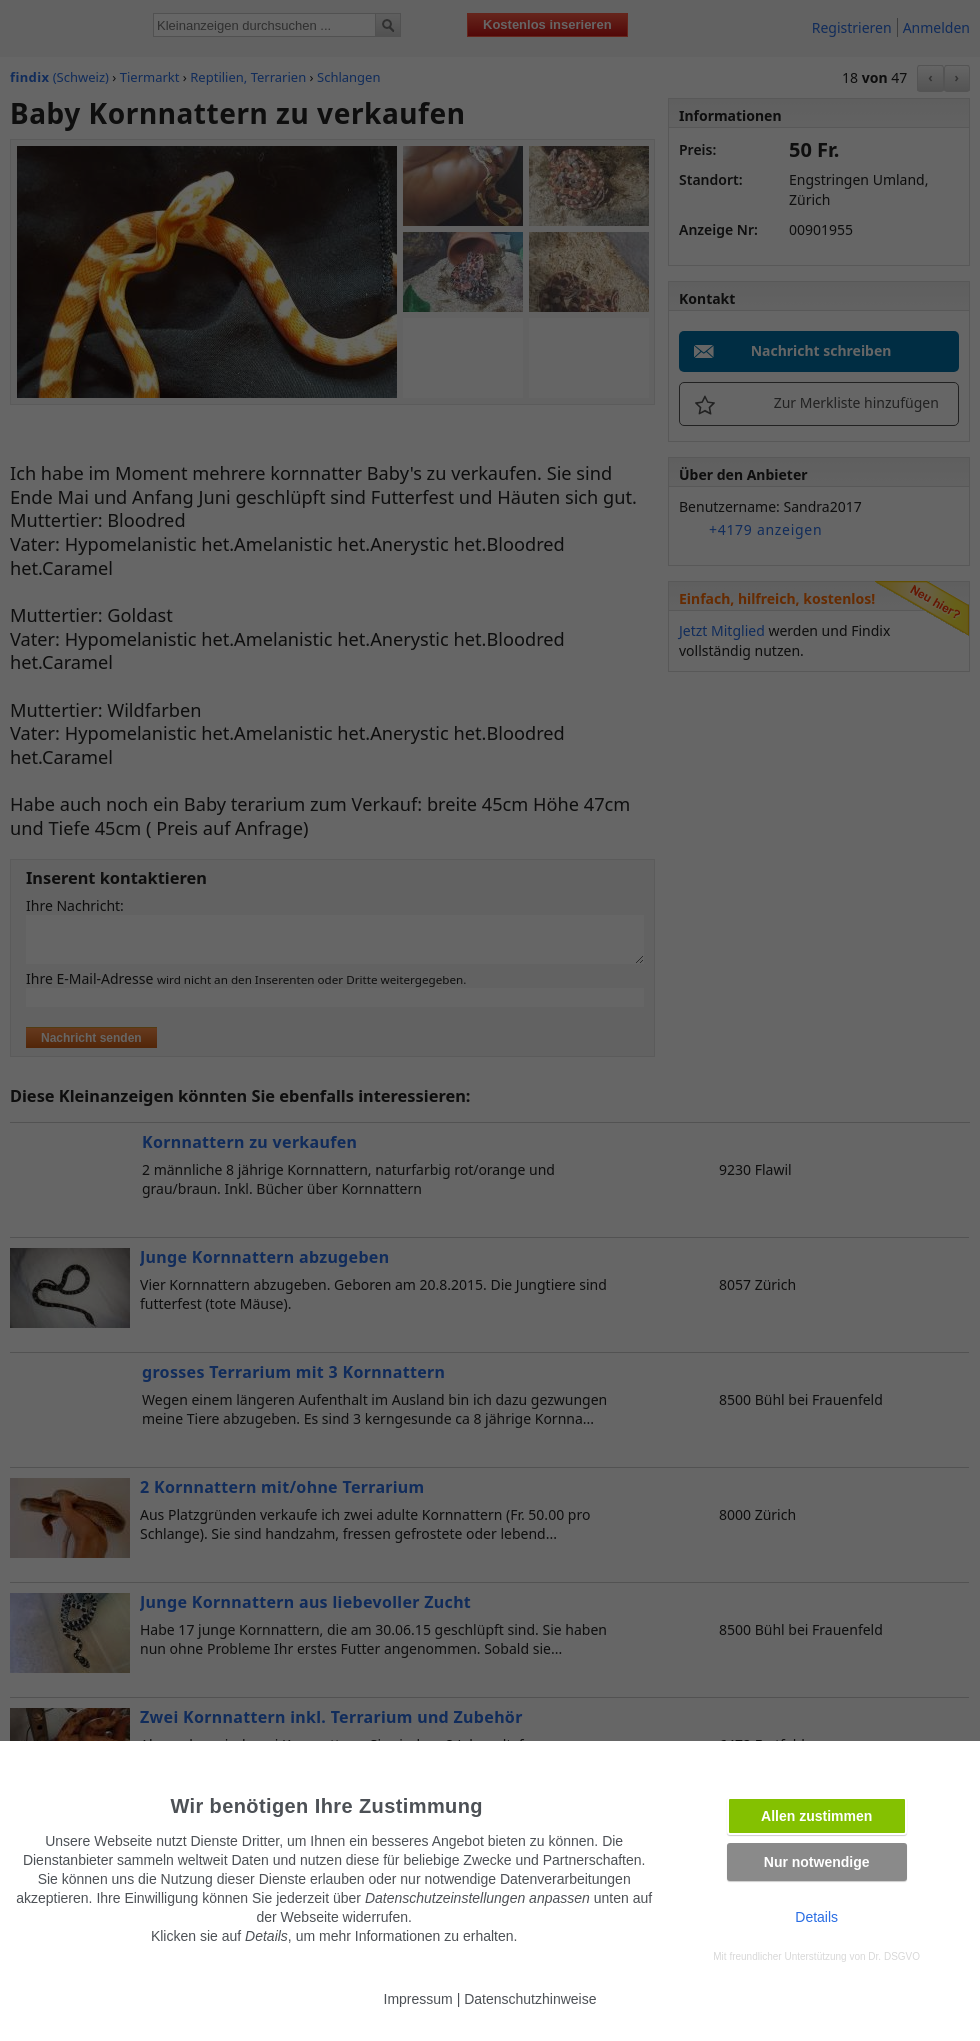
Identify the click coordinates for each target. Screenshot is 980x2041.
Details (816, 1917)
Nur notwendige (817, 1862)
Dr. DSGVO (894, 1956)
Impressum (418, 1999)
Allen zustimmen (816, 1816)
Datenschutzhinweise (530, 1999)
